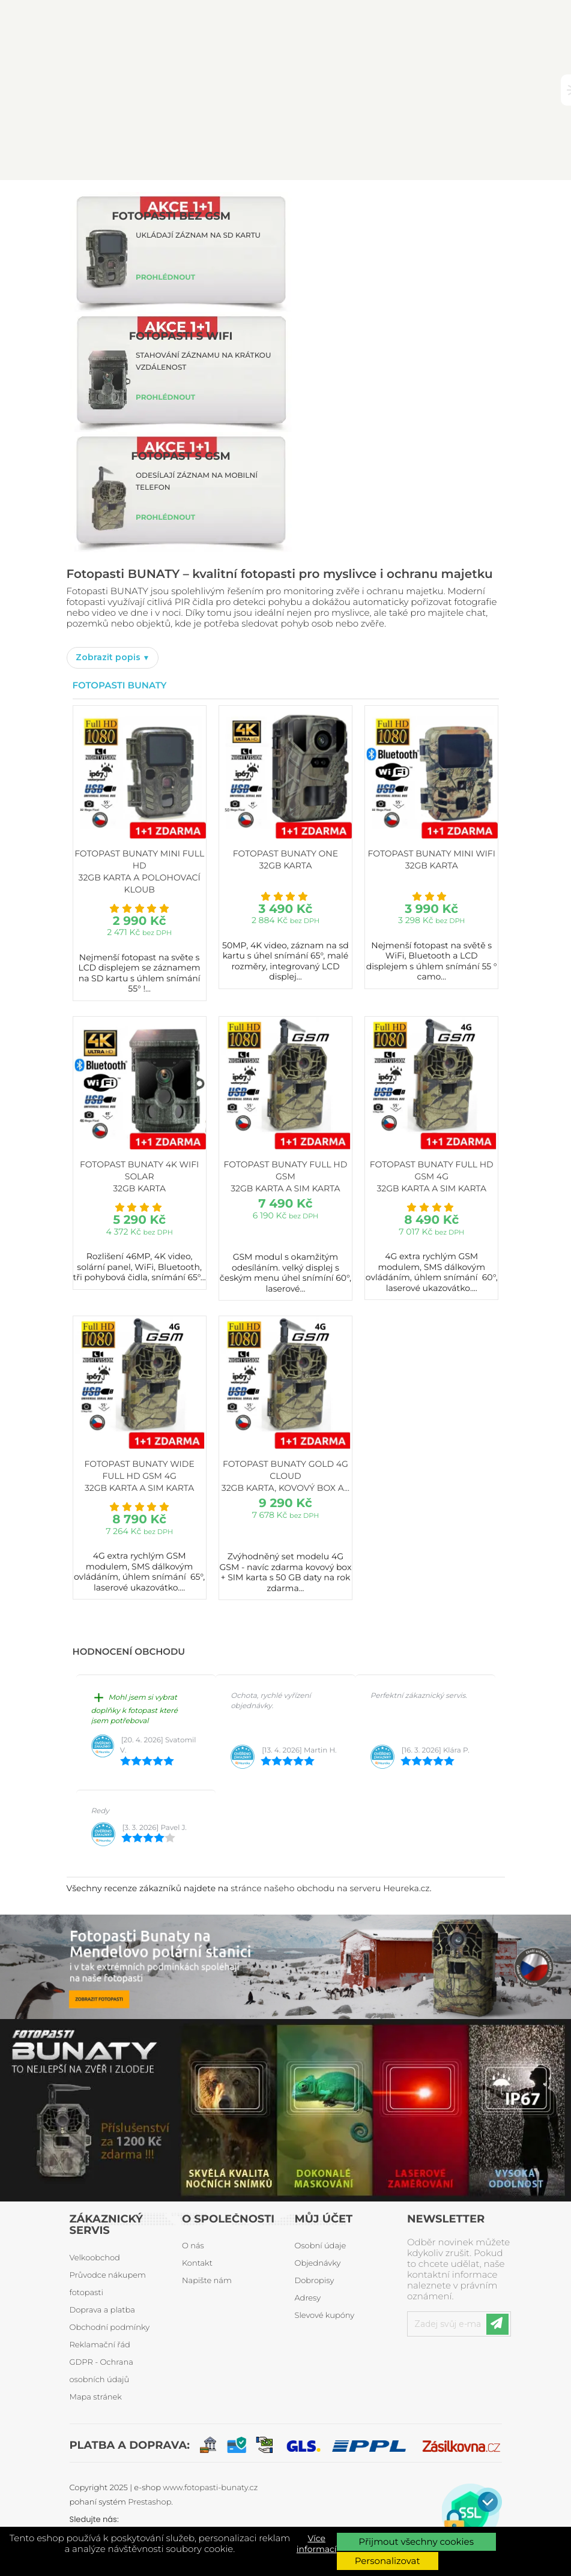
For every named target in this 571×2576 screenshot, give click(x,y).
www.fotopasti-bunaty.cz (210, 2488)
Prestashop (149, 2502)
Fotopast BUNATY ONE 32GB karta (285, 859)
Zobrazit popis (109, 657)
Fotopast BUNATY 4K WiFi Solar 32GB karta (139, 1176)
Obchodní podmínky (110, 2327)
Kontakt (197, 2263)
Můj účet (324, 2218)
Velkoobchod (95, 2258)
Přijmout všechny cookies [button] (416, 2541)
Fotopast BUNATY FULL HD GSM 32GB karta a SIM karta (286, 1176)
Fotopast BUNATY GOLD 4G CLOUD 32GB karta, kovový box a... (285, 1475)
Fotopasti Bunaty (120, 685)
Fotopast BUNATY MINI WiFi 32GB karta (431, 859)
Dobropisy (314, 2281)
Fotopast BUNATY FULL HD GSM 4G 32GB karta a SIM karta (432, 1176)
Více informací (317, 2543)
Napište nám (207, 2281)
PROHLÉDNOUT (165, 277)
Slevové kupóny (325, 2315)
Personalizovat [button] (387, 2560)
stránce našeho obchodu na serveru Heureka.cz (330, 1888)
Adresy (308, 2298)
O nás (193, 2246)
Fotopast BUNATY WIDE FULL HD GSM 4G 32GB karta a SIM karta (140, 1475)
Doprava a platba (102, 2310)
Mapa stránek (96, 2397)
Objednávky (318, 2263)
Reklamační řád (100, 2345)
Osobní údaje (320, 2246)
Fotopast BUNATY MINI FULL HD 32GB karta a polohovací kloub (139, 871)
